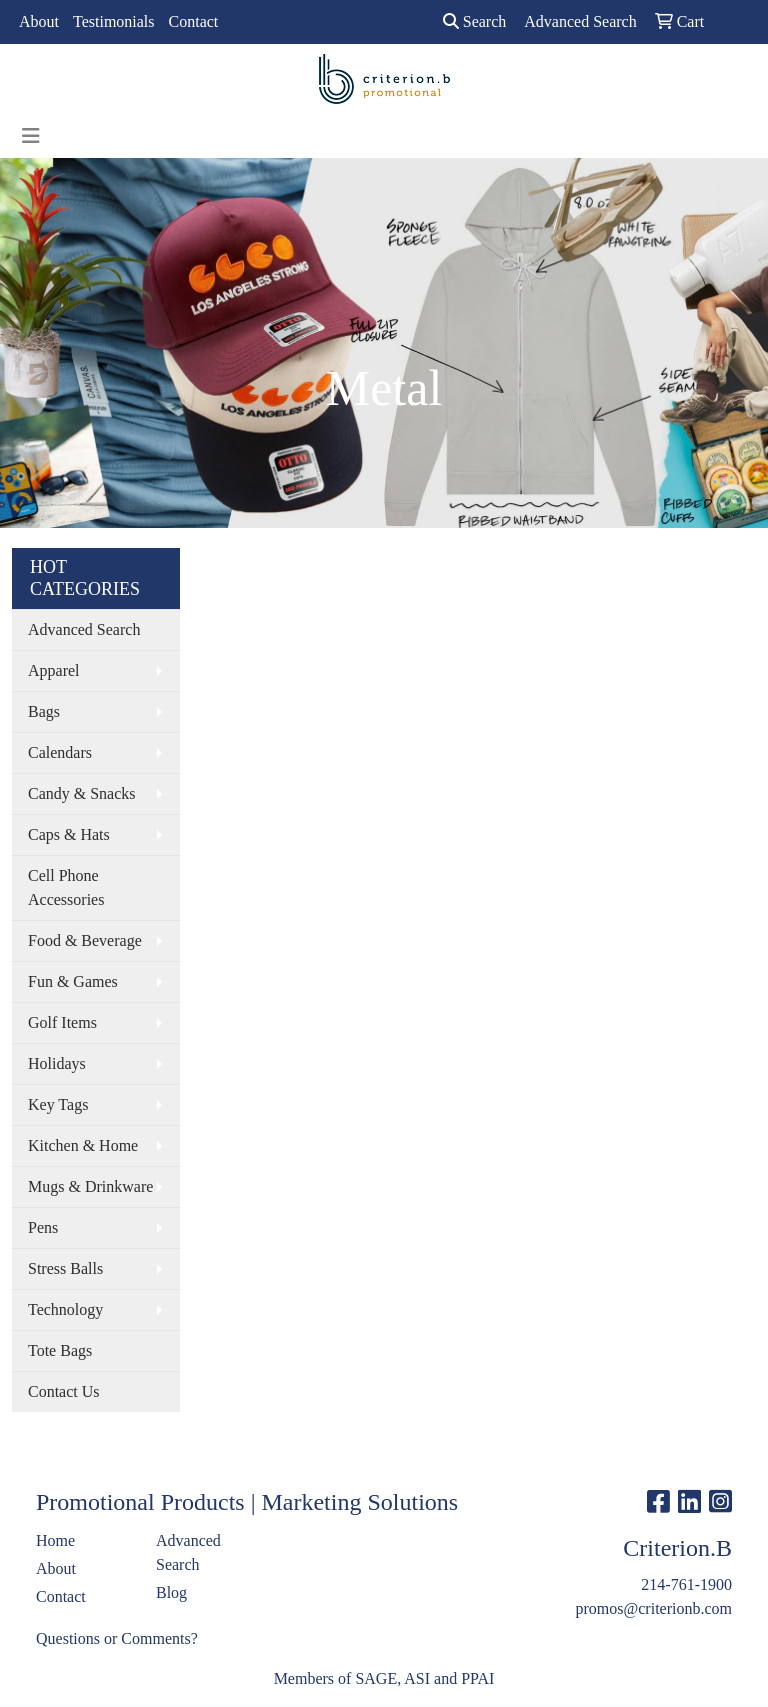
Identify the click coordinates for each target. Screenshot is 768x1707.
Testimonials (114, 21)
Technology (65, 1309)
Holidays (57, 1063)
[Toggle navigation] (31, 136)
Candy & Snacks (82, 793)
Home (55, 1540)
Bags (44, 711)
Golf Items (62, 1022)
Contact (194, 21)
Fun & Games (73, 981)
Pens (43, 1227)
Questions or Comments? (117, 1638)
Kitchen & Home (83, 1145)
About (39, 21)
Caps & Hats (69, 834)
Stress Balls (65, 1268)
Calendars (60, 752)
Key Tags (58, 1104)
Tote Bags (60, 1350)
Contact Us (64, 1391)
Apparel (54, 670)
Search (475, 21)
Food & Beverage (85, 940)
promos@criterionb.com (654, 1608)
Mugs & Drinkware (90, 1186)
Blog (171, 1592)
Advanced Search (84, 629)
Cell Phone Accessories (66, 887)
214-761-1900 (686, 1584)
